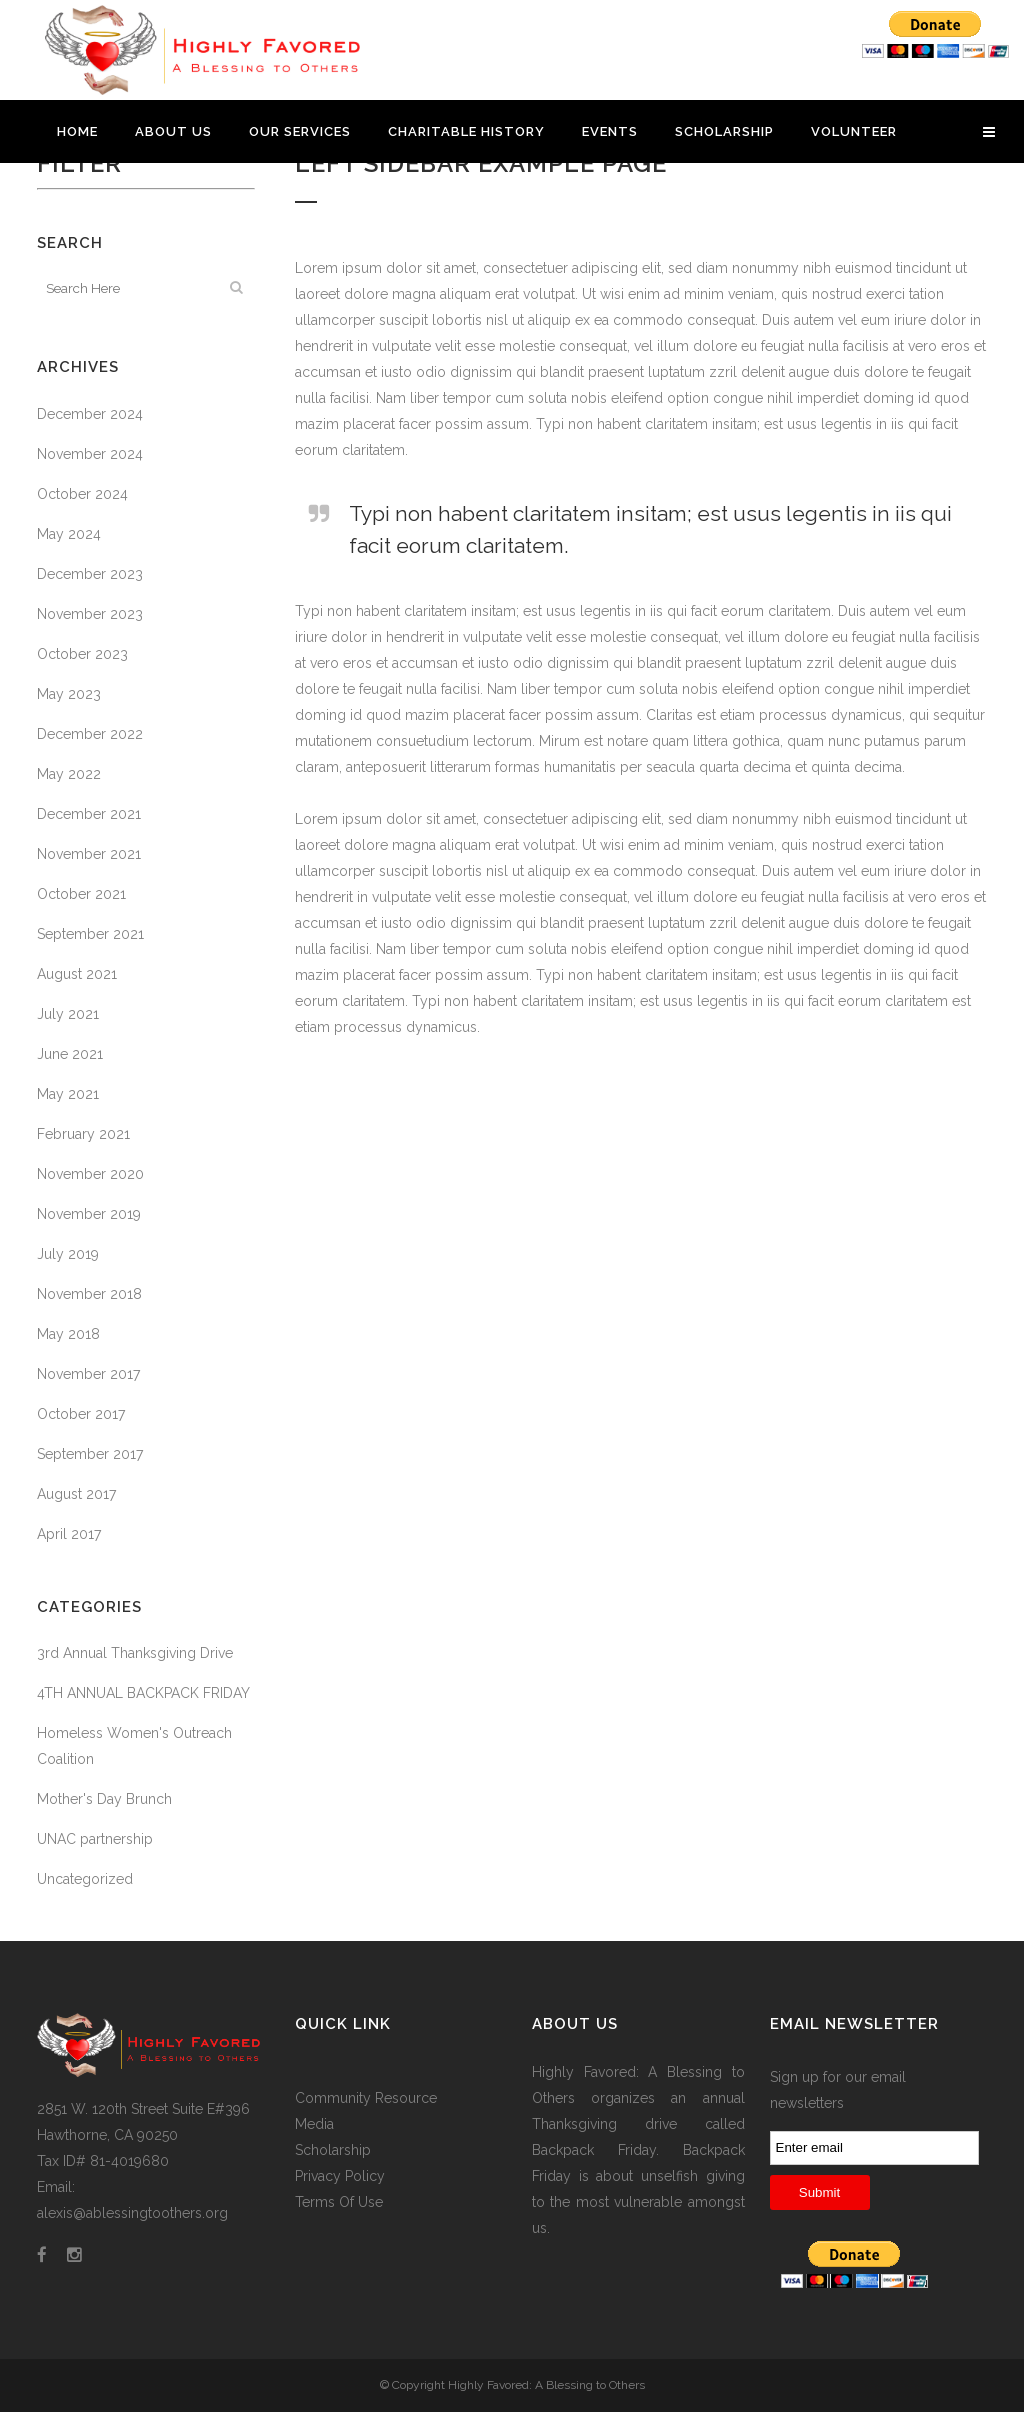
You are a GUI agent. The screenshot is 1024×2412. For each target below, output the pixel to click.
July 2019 (68, 1254)
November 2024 (90, 454)
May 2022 (69, 774)
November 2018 (89, 1294)
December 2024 (90, 414)
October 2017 (81, 1414)
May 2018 (68, 1334)
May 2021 (68, 1094)
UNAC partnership (95, 1839)
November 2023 (90, 614)
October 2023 (82, 654)
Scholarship (333, 2150)
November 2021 (89, 854)
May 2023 (69, 694)
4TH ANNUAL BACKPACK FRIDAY (143, 1693)
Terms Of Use (339, 2202)
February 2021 (83, 1134)
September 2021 (90, 934)
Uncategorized (85, 1879)
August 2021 (77, 974)
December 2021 (89, 814)
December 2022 (90, 734)
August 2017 (76, 1494)
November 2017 (88, 1374)
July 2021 (68, 1014)
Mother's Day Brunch (104, 1799)
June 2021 (70, 1054)
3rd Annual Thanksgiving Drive (135, 1653)
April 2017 (69, 1534)
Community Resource (366, 2098)
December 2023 (90, 574)
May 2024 (69, 534)
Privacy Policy (340, 2176)
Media (314, 2124)
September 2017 (90, 1454)
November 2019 (89, 1214)
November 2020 (90, 1174)
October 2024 (82, 494)
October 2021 (81, 894)
